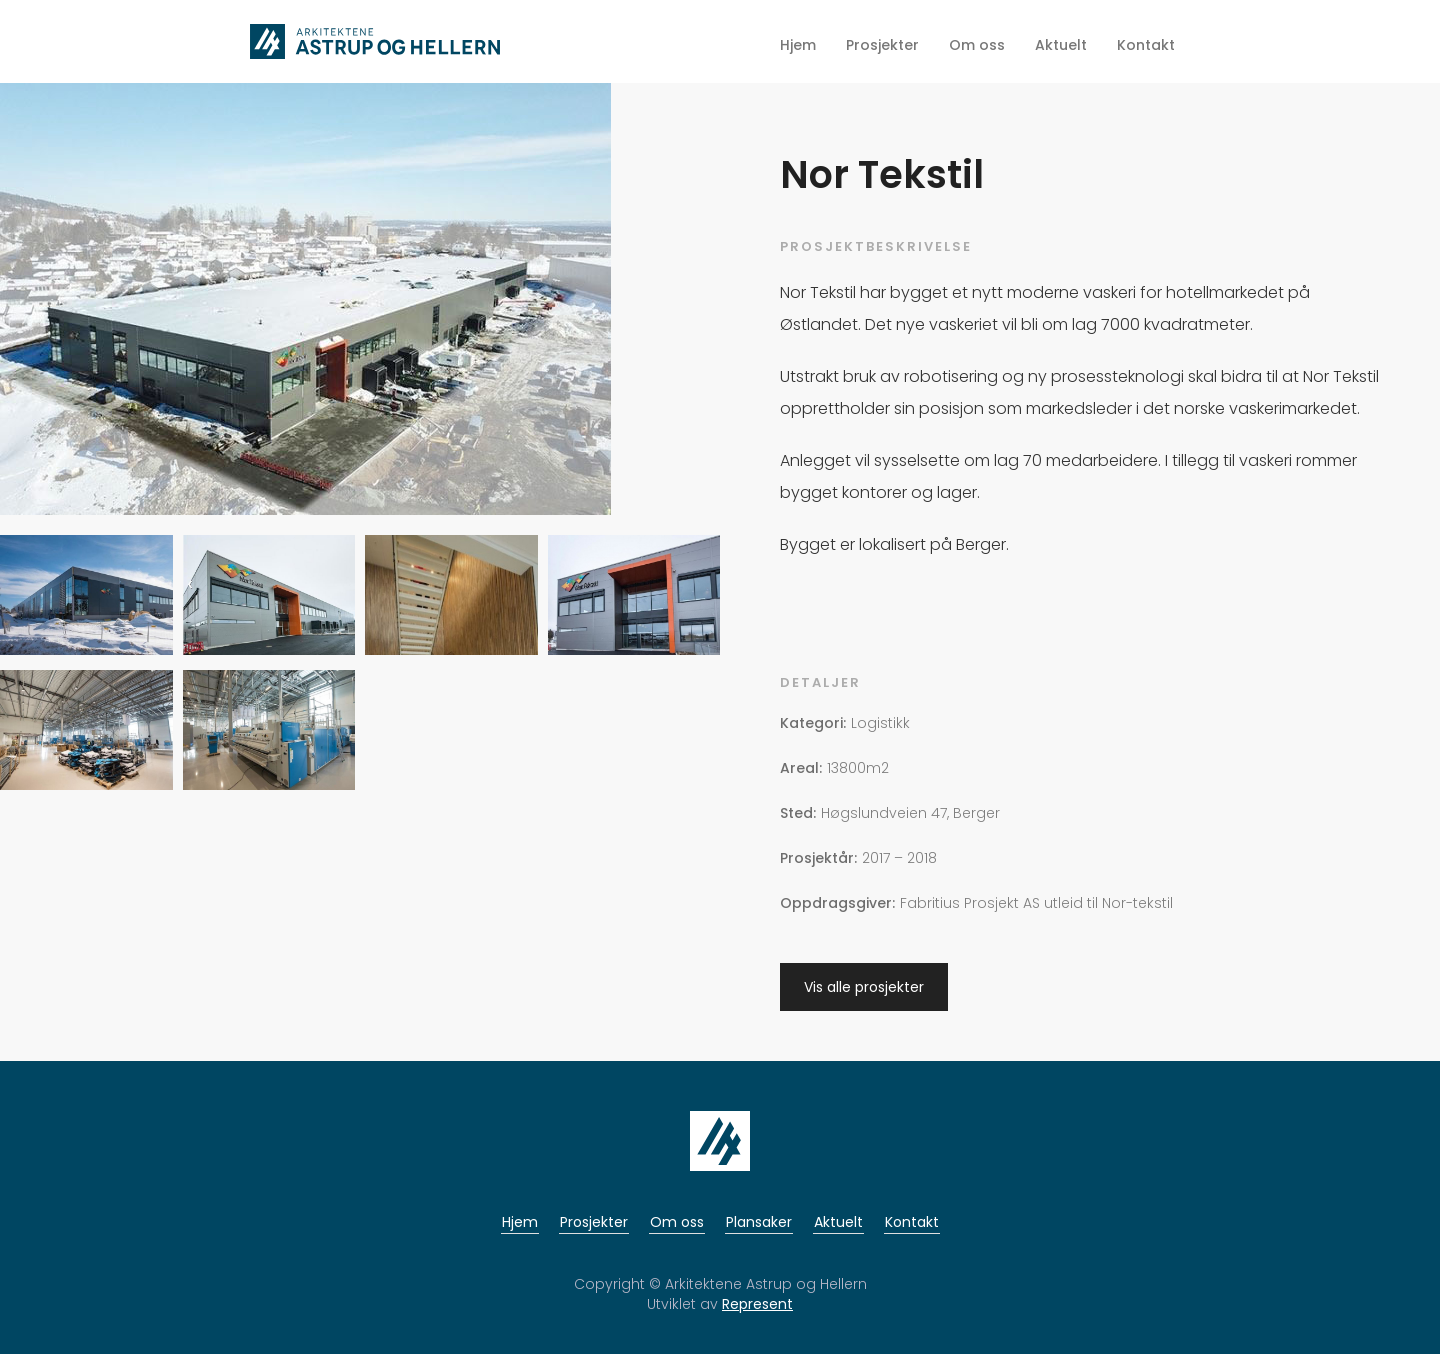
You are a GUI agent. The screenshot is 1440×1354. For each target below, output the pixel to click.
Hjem (520, 1222)
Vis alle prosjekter (864, 987)
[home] (375, 41)
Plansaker (759, 1222)
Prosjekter (594, 1222)
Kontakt (912, 1222)
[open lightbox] (305, 306)
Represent (757, 1304)
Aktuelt (838, 1222)
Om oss (677, 1222)
